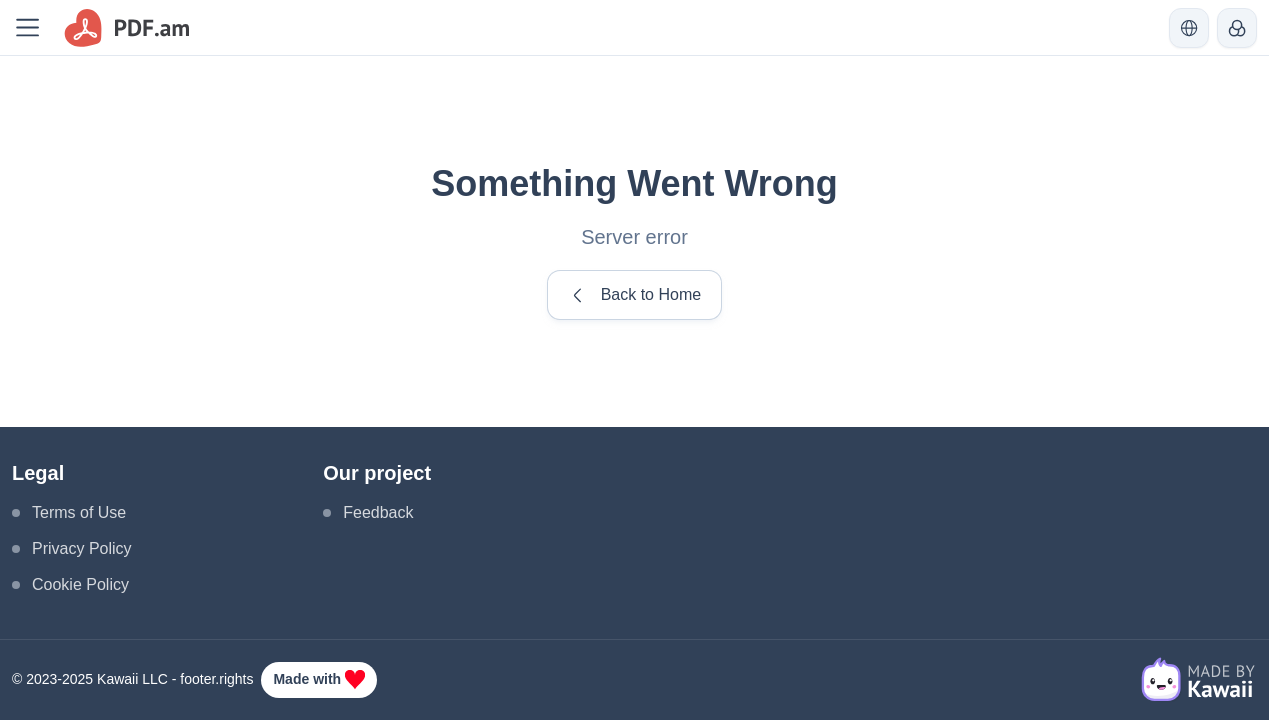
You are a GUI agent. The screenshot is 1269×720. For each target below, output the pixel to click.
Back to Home (634, 295)
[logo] (127, 28)
